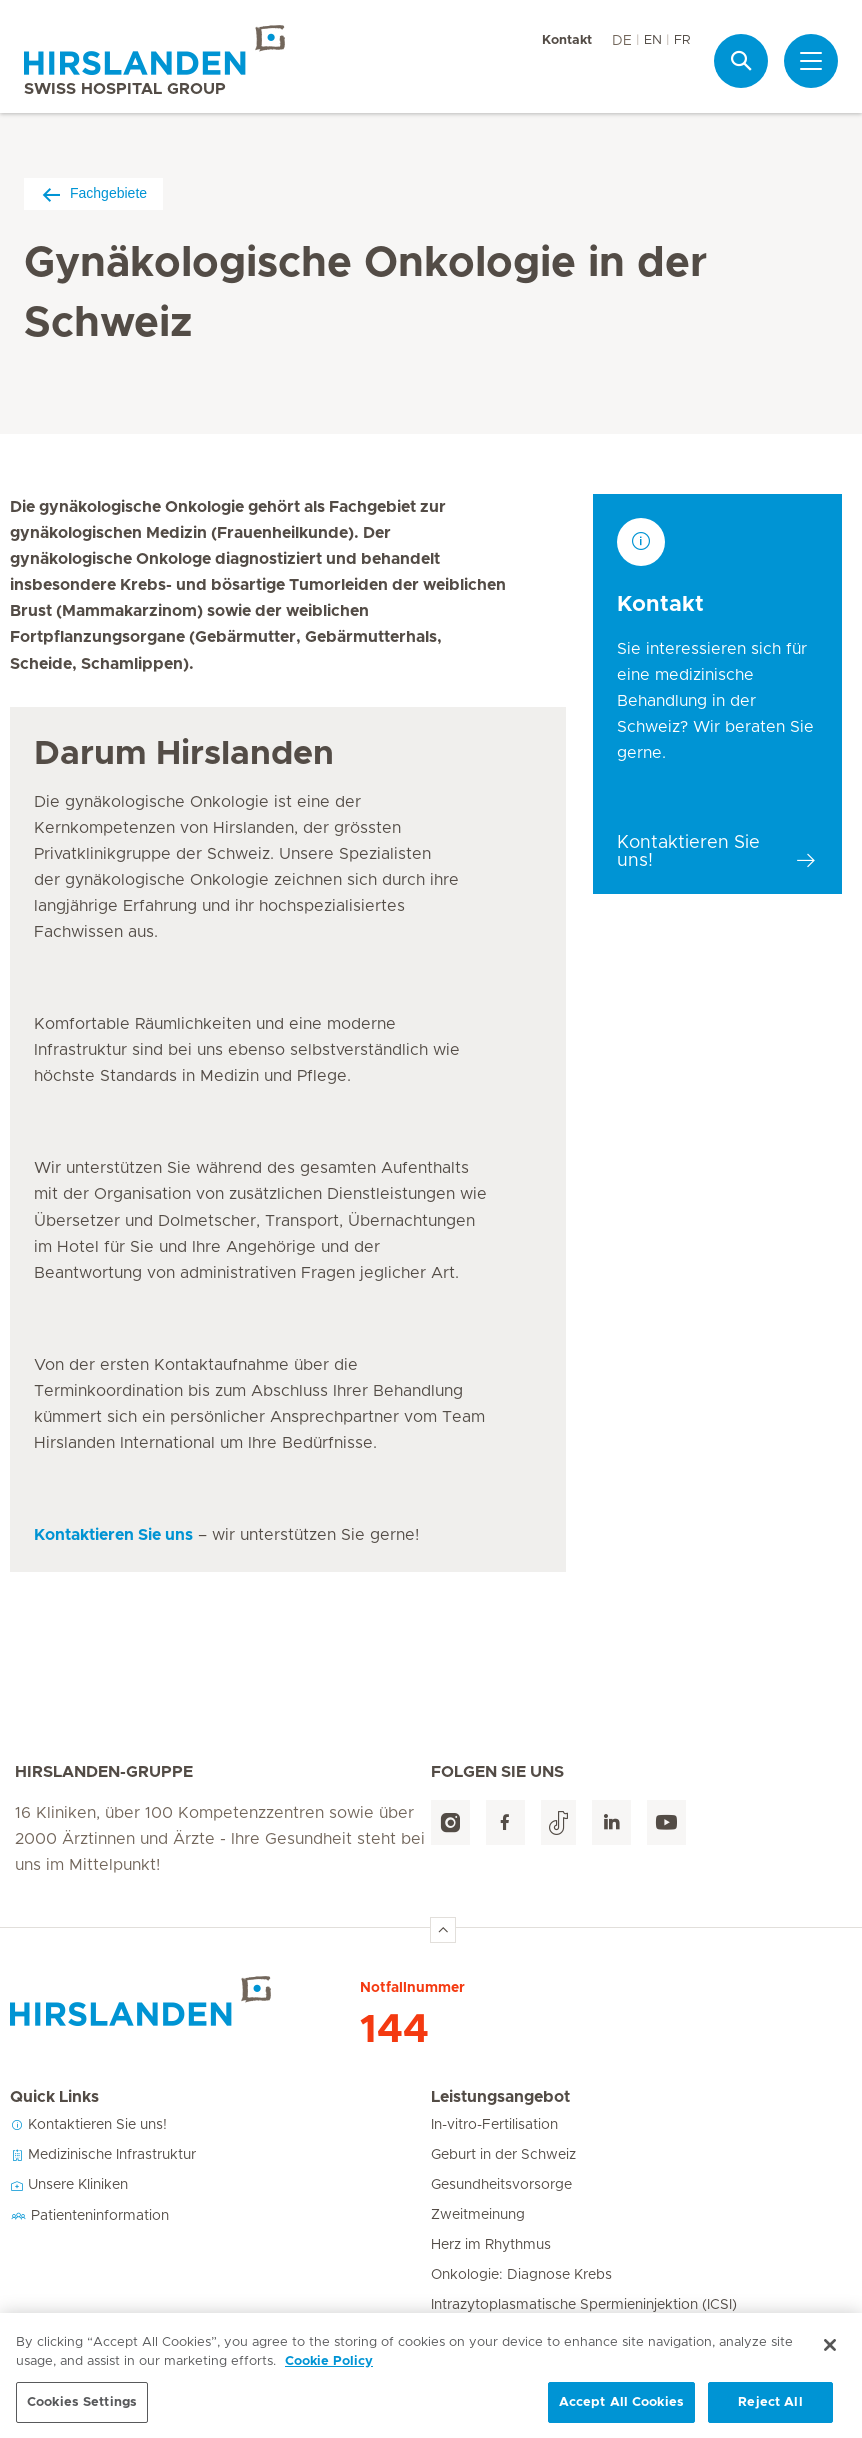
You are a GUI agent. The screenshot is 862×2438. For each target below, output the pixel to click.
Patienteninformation (89, 2216)
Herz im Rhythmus (491, 2245)
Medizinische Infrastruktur (103, 2155)
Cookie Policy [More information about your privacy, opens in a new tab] (329, 2383)
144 (394, 2030)
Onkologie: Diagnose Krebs (521, 2275)
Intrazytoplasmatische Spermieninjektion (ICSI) (584, 2305)
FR (682, 40)
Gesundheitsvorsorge (501, 2185)
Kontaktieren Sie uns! (88, 2125)
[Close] (830, 2366)
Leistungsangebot (500, 2097)
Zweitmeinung (478, 2215)
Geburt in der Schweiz (503, 2155)
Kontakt (567, 40)
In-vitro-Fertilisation (494, 2125)
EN (653, 40)
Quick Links (54, 2097)
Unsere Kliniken (69, 2185)
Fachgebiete (93, 193)
